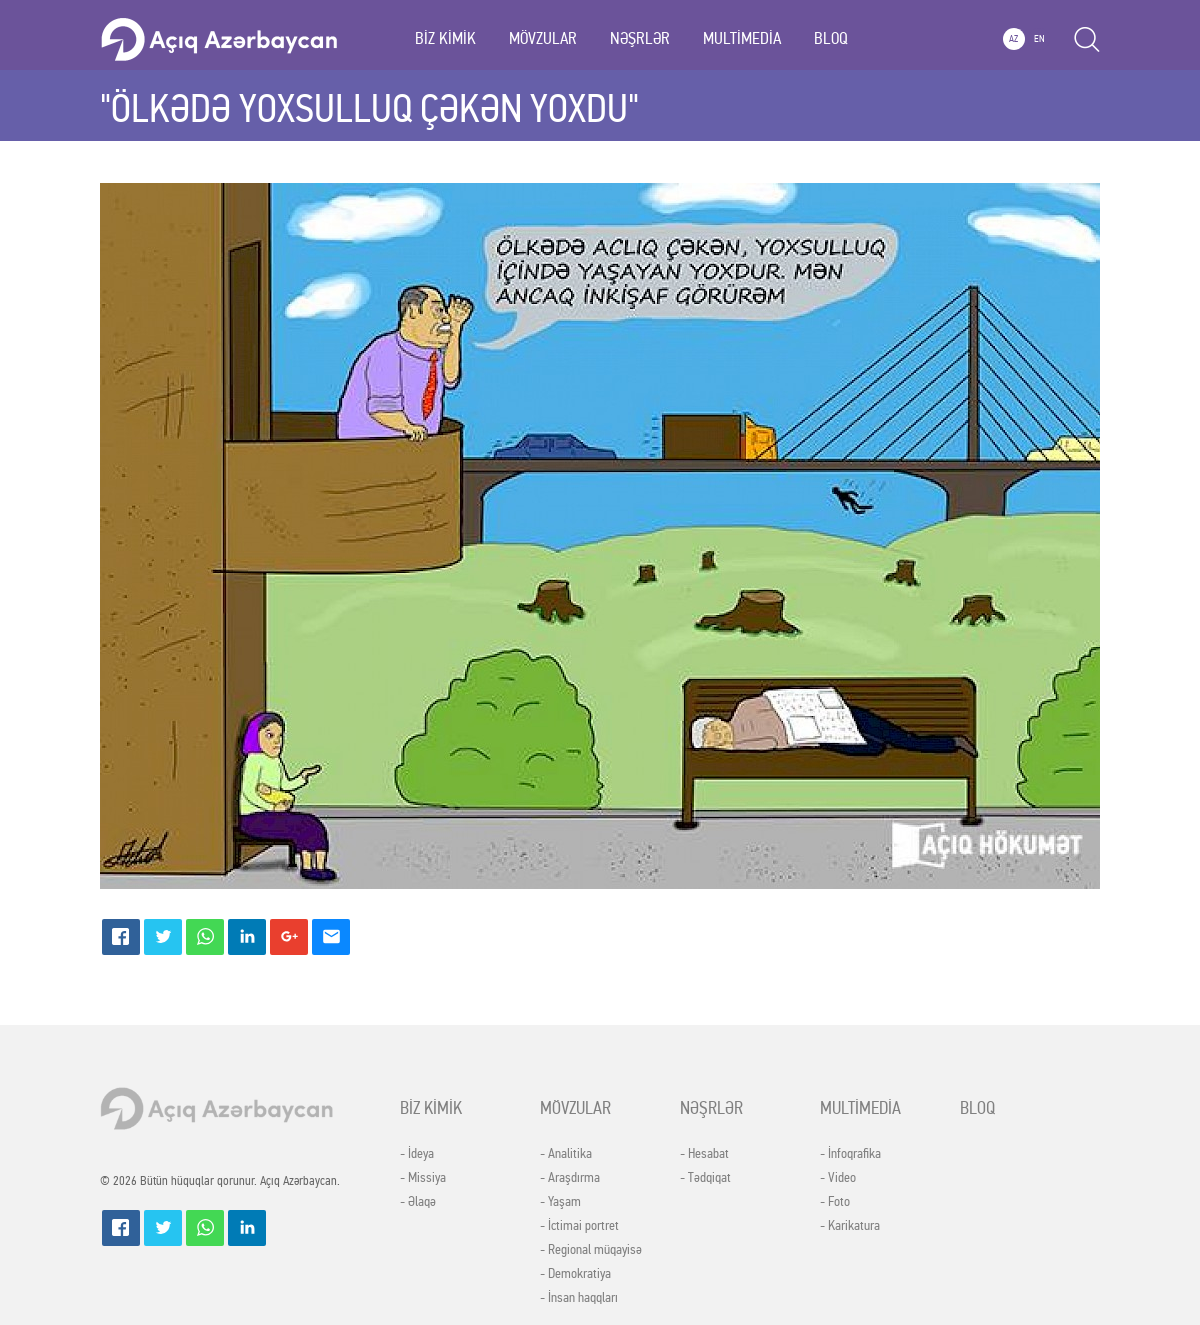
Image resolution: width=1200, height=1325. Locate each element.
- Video (838, 1178)
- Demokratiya (575, 1274)
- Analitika (566, 1154)
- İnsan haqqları (579, 1298)
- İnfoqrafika (850, 1154)
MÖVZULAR (543, 38)
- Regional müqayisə (591, 1250)
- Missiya (423, 1178)
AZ (1013, 39)
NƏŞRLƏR (640, 38)
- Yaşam (560, 1202)
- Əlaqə (418, 1202)
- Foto (835, 1202)
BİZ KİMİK (445, 38)
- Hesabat (704, 1154)
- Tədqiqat (705, 1178)
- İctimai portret (579, 1226)
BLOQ (831, 38)
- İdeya (417, 1154)
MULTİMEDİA (742, 38)
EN (1039, 39)
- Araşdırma (570, 1178)
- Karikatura (850, 1226)
